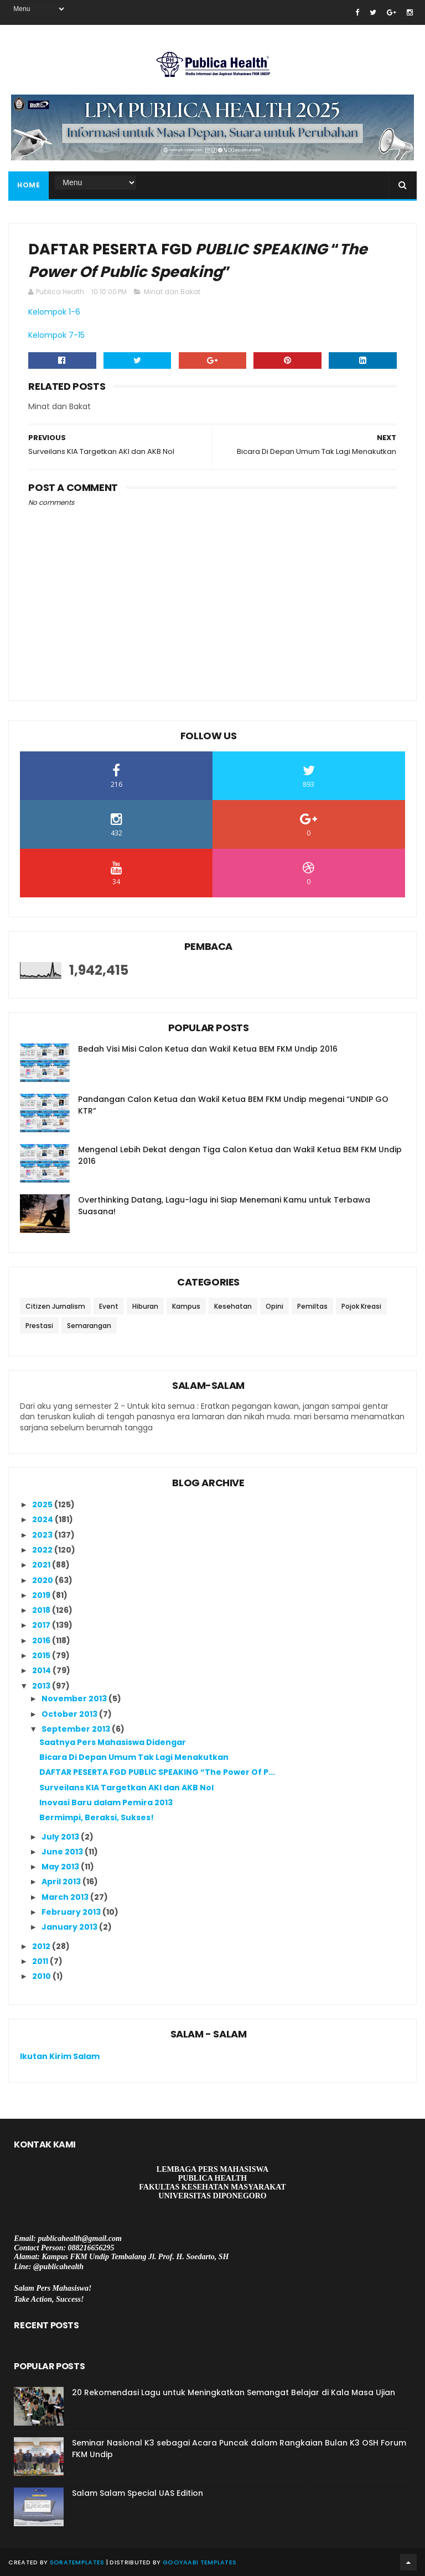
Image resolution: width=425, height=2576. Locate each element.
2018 (42, 1610)
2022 (43, 1549)
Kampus (186, 1306)
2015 (42, 1655)
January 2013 (70, 1926)
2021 (42, 1564)
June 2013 (63, 1851)
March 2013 (66, 1897)
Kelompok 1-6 (54, 311)
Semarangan (89, 1325)
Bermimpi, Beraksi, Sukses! (96, 1817)
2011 (41, 1961)
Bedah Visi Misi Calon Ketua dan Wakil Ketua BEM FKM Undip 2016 (208, 1048)
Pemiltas (312, 1306)
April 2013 (62, 1881)
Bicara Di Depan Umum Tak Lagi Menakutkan (134, 1757)
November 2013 (75, 1698)
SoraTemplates (77, 2562)
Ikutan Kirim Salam (60, 2056)
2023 (43, 1534)
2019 (42, 1595)
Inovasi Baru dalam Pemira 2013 (106, 1802)
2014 (42, 1670)
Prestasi (39, 1325)
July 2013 (61, 1836)
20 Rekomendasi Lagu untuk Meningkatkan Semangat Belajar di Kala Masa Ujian (233, 2392)
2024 (43, 1519)
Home (28, 185)
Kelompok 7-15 (56, 335)
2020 (43, 1580)
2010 (42, 1976)
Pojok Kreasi (361, 1306)
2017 (42, 1625)
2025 (43, 1504)
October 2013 (70, 1714)
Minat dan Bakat (172, 291)
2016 (42, 1640)
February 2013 (72, 1911)
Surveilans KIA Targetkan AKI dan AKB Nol (126, 1787)
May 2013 (61, 1866)
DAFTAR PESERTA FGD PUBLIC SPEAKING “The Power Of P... (157, 1772)
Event (108, 1306)
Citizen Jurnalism (55, 1306)
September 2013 (77, 1728)
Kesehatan (233, 1306)
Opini (274, 1306)
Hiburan (145, 1306)
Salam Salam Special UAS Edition (137, 2493)
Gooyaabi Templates (199, 2562)
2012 (42, 1946)
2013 (42, 1685)
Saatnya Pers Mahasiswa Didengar (112, 1742)
